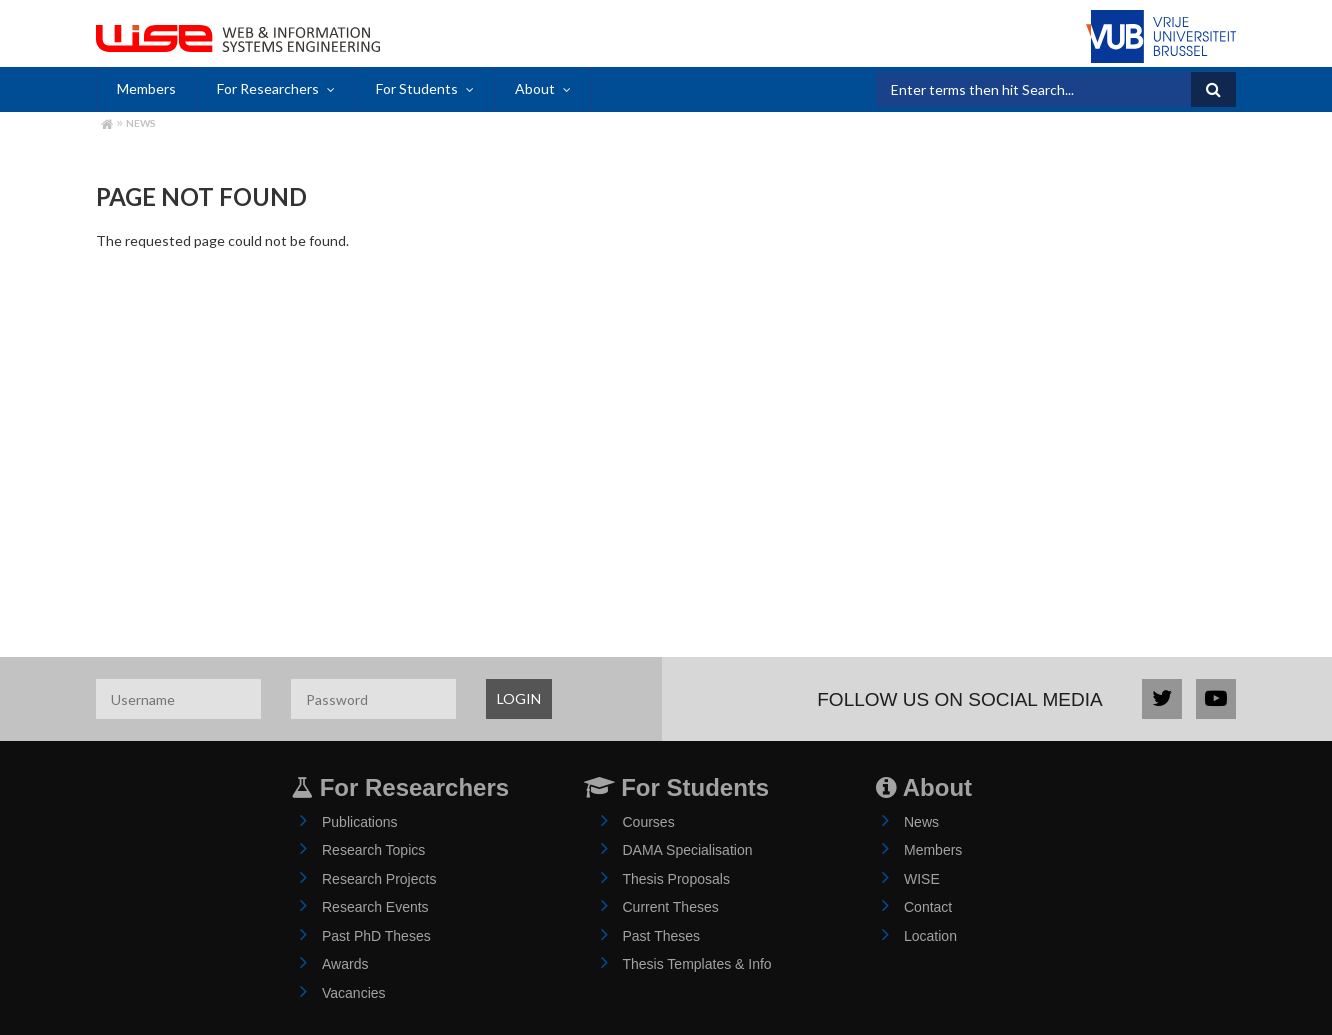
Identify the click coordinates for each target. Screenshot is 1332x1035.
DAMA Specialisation (688, 850)
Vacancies (354, 993)
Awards (345, 964)
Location (930, 936)
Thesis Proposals (676, 879)
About (535, 88)
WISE (922, 879)
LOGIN (519, 698)
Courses (649, 822)
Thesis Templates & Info (697, 964)
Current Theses (671, 907)
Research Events (375, 907)
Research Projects (379, 879)
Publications (360, 822)
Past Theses (662, 936)
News (141, 123)
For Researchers (268, 88)
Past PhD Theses (376, 936)
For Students (417, 88)
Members (146, 88)
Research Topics (373, 850)
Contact (928, 907)
